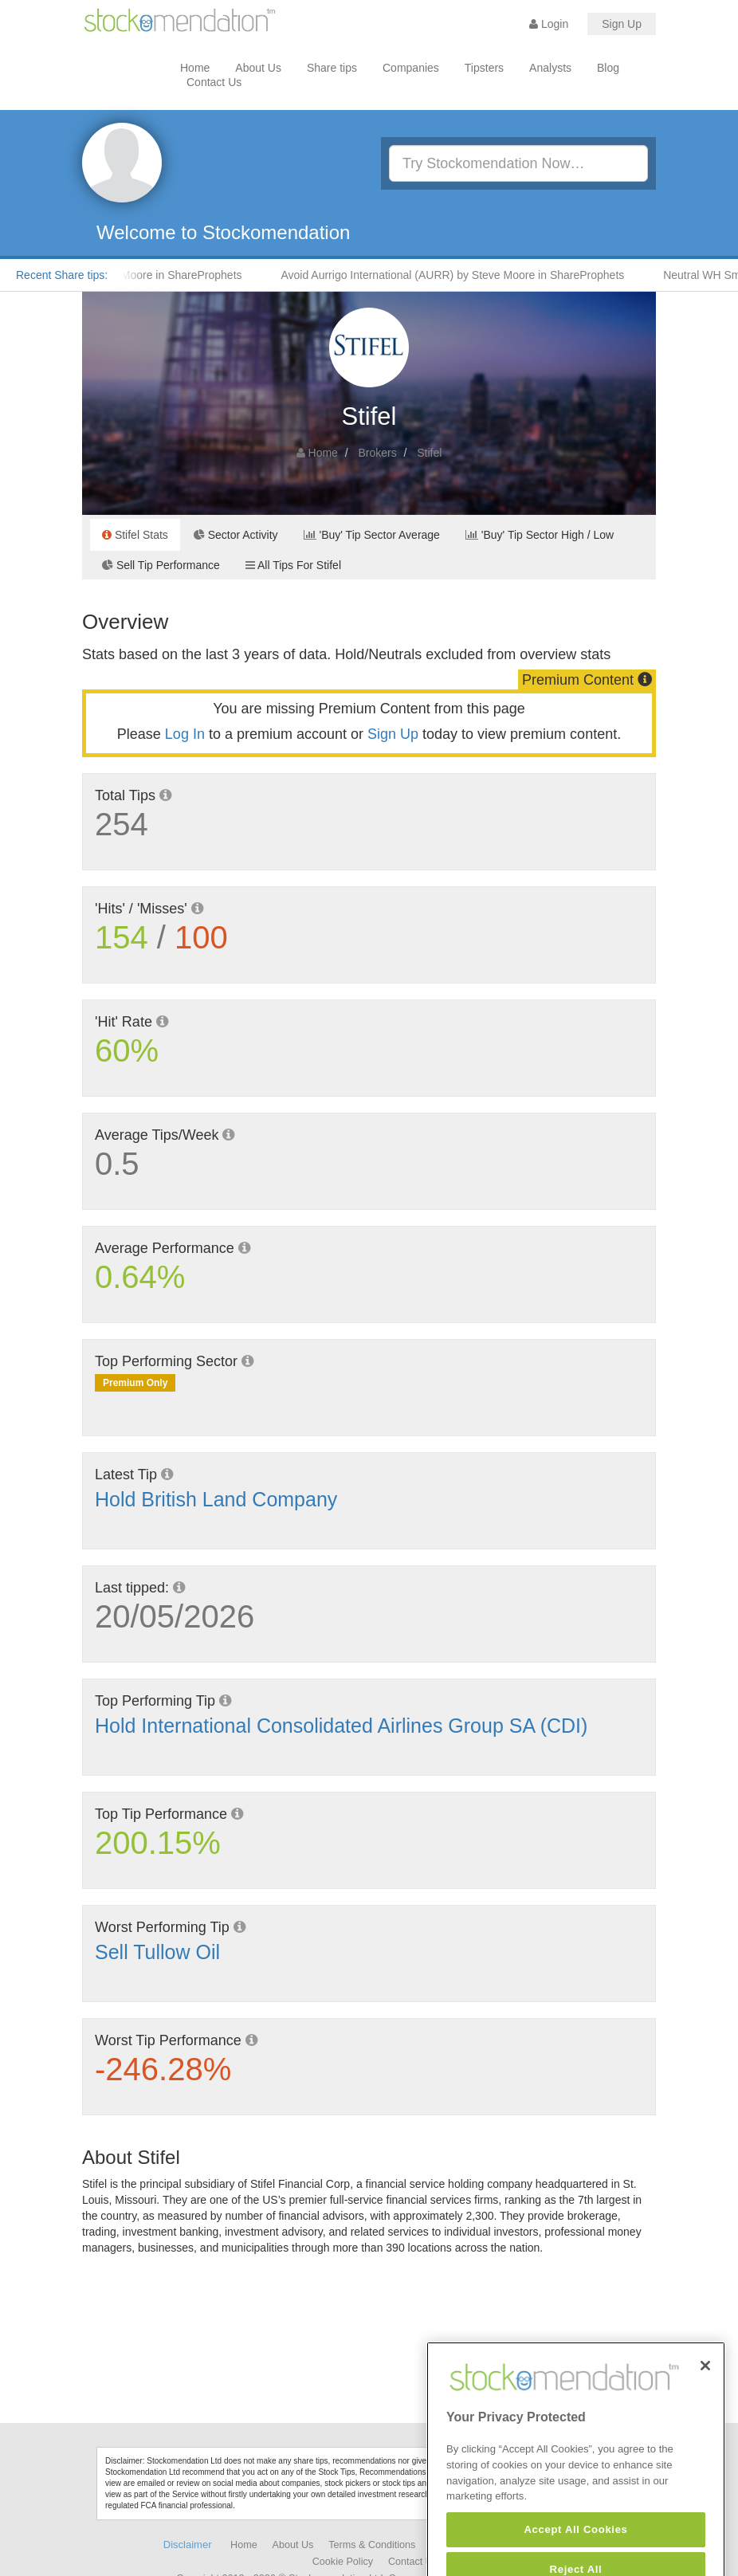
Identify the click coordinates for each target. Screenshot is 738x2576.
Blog (608, 67)
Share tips (332, 67)
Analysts (550, 67)
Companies (411, 67)
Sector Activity (236, 534)
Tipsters (484, 67)
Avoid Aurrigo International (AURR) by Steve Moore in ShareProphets (457, 275)
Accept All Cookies (575, 2552)
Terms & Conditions (371, 2544)
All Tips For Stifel (293, 565)
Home (195, 67)
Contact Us (213, 82)
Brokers (377, 452)
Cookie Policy (342, 2561)
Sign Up (622, 24)
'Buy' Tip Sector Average (372, 534)
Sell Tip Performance (161, 565)
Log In (185, 734)
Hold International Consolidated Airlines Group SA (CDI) (341, 1725)
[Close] (705, 2387)
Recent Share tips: (62, 275)
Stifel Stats (135, 534)
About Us (258, 67)
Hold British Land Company (216, 1499)
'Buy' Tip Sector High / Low (539, 534)
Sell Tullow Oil (157, 1952)
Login (548, 24)
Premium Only (135, 1382)
